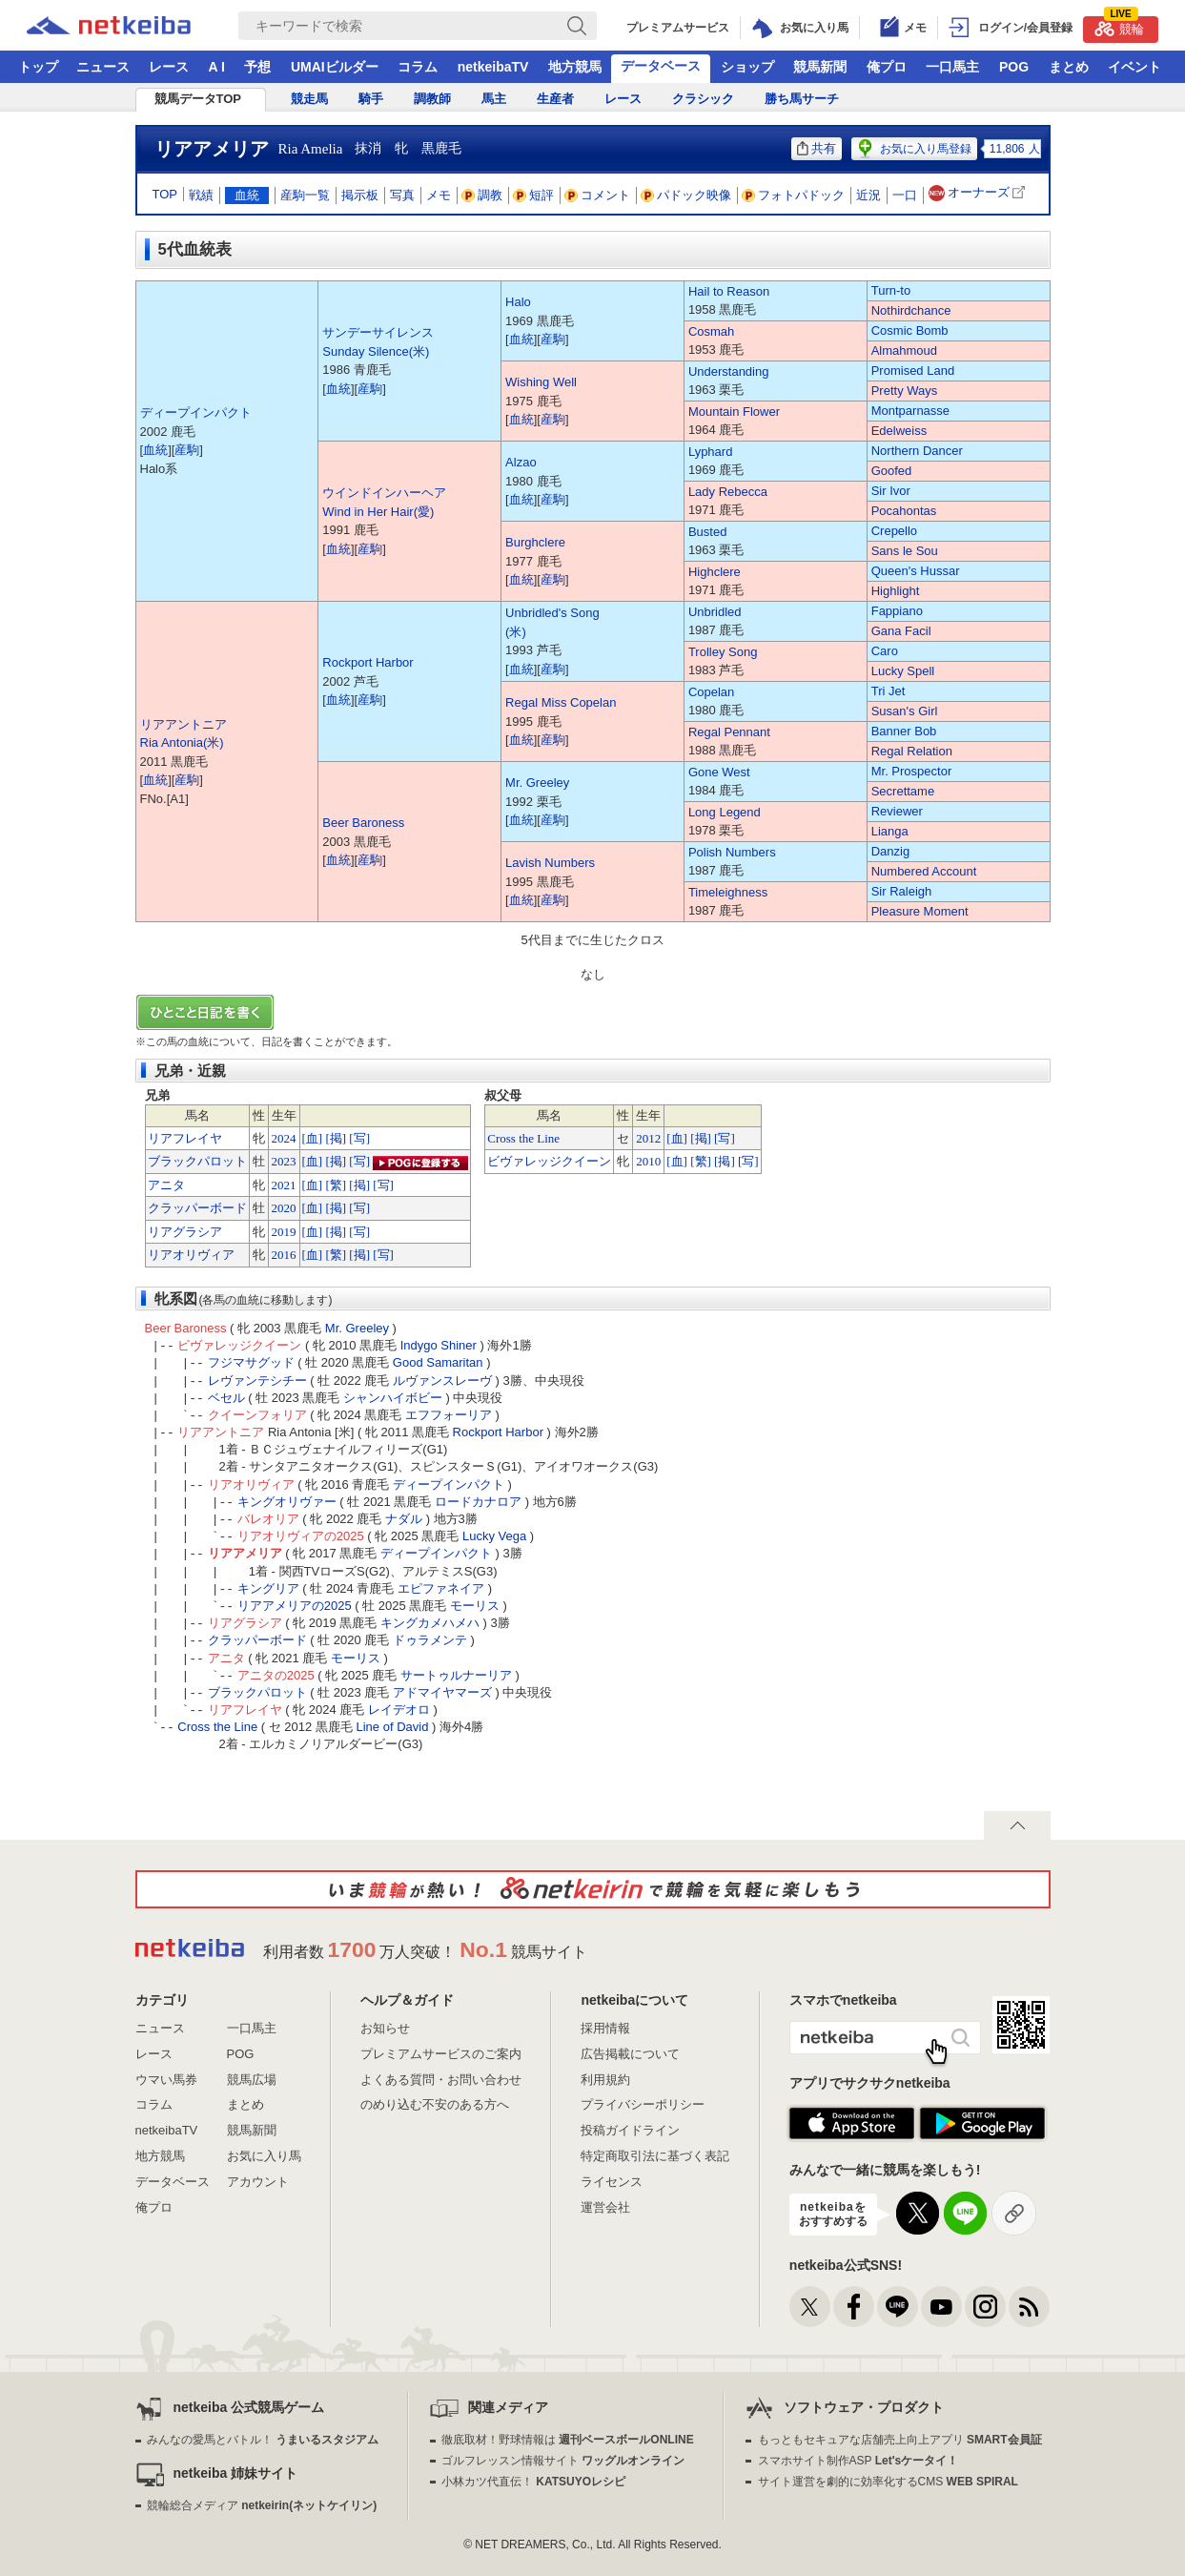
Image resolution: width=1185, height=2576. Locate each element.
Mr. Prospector (911, 771)
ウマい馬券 (166, 2079)
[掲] (335, 1138)
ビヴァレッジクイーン (549, 1161)
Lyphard (710, 451)
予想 (257, 66)
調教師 (432, 99)
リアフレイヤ (185, 1138)
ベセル (226, 1398)
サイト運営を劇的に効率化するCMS (888, 2481)
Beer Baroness (363, 822)
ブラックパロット (197, 1161)
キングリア (268, 1588)
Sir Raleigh (901, 891)
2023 (284, 1161)
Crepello (894, 531)
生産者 (555, 99)
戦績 (201, 195)
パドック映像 (686, 195)
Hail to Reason (728, 291)
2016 (284, 1254)
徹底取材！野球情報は (567, 2439)
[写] (359, 1138)
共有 (816, 148)
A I (217, 66)
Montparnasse (910, 410)
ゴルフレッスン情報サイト (562, 2460)
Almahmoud (904, 350)
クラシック (703, 99)
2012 (648, 1138)
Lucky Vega (494, 1536)
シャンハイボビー (392, 1398)
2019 (284, 1232)
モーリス (475, 1605)
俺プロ (887, 66)
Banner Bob (904, 731)
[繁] (335, 1185)
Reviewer (897, 811)
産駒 (186, 450)
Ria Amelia (310, 148)
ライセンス (612, 2181)
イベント (1134, 66)
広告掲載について (630, 2054)
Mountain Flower (734, 411)
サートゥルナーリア (456, 1675)
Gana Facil (901, 631)
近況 (868, 195)
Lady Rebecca (727, 491)
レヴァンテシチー (257, 1380)
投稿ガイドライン (630, 2130)
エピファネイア (441, 1588)
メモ (438, 195)
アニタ (166, 1185)
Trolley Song (723, 652)
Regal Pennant (729, 732)
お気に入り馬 (264, 2156)
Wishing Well (541, 382)
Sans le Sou (904, 551)
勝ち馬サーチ (802, 99)
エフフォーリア (448, 1415)
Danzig (890, 851)
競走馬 (309, 99)
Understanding (728, 371)
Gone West (719, 772)
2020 (284, 1208)
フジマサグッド (251, 1362)
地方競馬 (575, 66)
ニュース (103, 66)
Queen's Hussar (915, 571)
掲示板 (359, 195)
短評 (534, 195)
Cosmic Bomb (910, 330)
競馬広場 (251, 2079)
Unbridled (715, 612)
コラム (418, 66)
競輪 (1119, 26)
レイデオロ (399, 1709)
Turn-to (890, 290)
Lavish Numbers (550, 862)
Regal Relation (911, 751)
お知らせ (385, 2028)
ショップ (747, 66)
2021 (284, 1185)
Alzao (521, 462)
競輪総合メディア (262, 2505)
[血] (312, 1138)
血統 (247, 195)
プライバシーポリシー (643, 2104)
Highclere (714, 572)
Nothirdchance (911, 310)
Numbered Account (924, 871)
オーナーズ (979, 193)
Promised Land (912, 370)
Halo (518, 302)
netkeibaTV (493, 66)
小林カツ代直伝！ (533, 2481)
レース (169, 66)
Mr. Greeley (537, 782)
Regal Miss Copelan (560, 702)
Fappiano (897, 611)
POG (1014, 66)
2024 (284, 1138)
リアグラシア (185, 1232)
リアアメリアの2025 (294, 1605)
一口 (904, 195)
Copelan (711, 692)
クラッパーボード (197, 1208)
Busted (707, 532)
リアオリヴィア (191, 1254)
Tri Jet (888, 691)
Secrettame (902, 791)
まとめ (1069, 66)
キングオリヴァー (287, 1501)
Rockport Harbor (367, 662)
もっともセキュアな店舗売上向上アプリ (900, 2439)
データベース (661, 65)
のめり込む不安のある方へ (434, 2104)
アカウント (258, 2181)
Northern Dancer (917, 450)
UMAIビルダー (334, 66)
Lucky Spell (902, 671)
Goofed (891, 471)
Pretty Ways (904, 390)
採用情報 (605, 2028)
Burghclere (535, 542)
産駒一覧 (305, 195)
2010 (648, 1161)
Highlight (895, 591)
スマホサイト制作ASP (858, 2460)
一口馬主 (952, 66)
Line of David (392, 1727)
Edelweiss (899, 430)
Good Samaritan (438, 1362)
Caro (884, 651)
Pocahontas (904, 511)
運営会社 (605, 2207)
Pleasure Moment (920, 911)
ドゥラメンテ (430, 1640)
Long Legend (724, 812)
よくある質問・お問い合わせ (440, 2079)
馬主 (493, 99)
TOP (165, 194)
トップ (38, 66)
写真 (402, 195)
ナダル (403, 1519)
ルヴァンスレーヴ (442, 1380)
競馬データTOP (198, 99)
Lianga (890, 831)
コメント (597, 195)
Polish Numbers (732, 852)
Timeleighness (727, 892)
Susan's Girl (904, 711)
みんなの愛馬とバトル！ (262, 2439)
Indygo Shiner (438, 1345)
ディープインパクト (196, 412)
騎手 (370, 99)
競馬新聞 (820, 66)
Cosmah (711, 331)
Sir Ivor (890, 491)
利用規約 (605, 2079)
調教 (482, 195)
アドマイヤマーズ (442, 1692)
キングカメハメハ (430, 1623)
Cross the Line (523, 1138)
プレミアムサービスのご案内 (440, 2054)
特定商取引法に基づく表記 (655, 2156)
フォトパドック (794, 195)
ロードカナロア (478, 1501)
